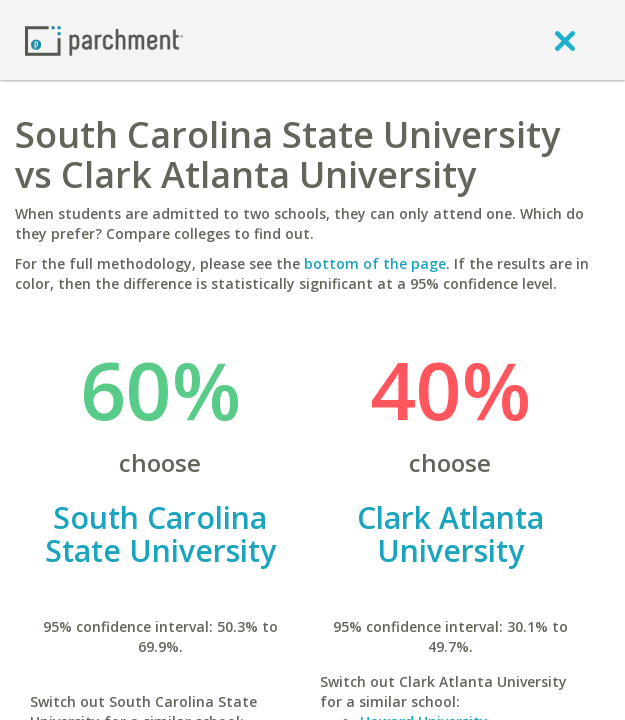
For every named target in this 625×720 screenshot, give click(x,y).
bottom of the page (375, 263)
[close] (565, 40)
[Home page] (104, 39)
